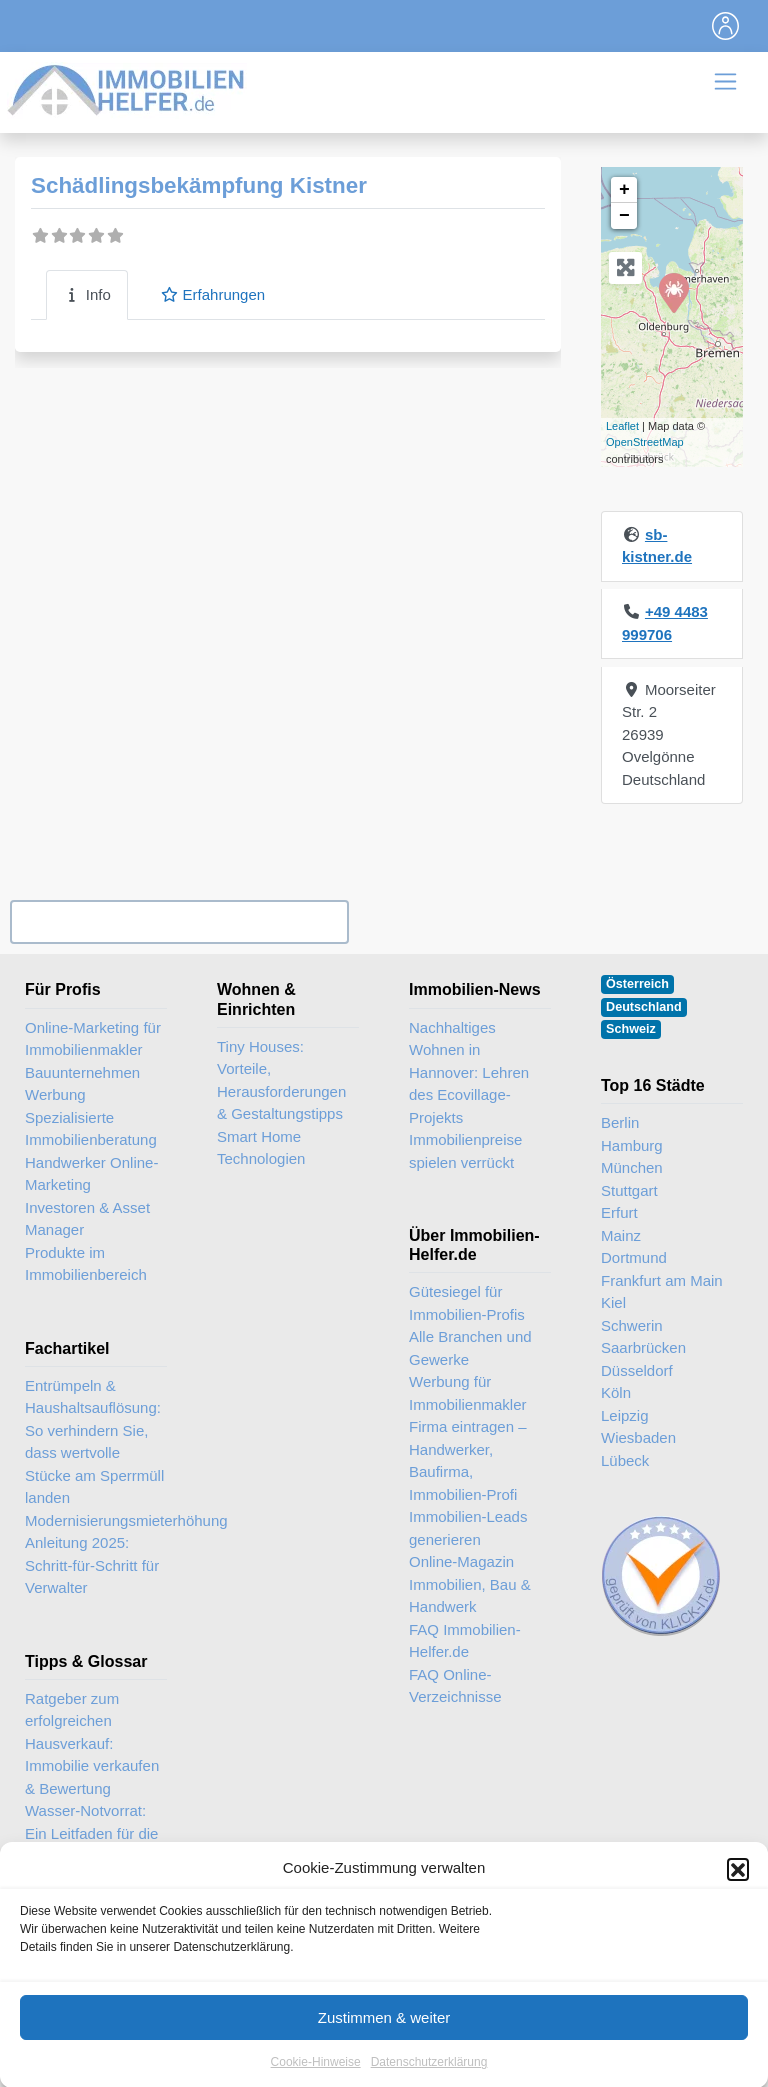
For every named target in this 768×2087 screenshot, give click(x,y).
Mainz (621, 1235)
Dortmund (634, 1257)
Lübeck (625, 1460)
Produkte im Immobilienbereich (86, 1264)
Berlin (620, 1122)
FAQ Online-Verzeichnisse (455, 1686)
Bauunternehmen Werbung (82, 1084)
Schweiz (631, 1029)
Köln (616, 1392)
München (632, 1167)
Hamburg (632, 1145)
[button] (738, 1893)
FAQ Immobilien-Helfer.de (465, 1641)
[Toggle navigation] (726, 26)
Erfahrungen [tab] (212, 294)
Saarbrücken (643, 1347)
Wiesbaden (638, 1437)
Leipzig (625, 1415)
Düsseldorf (637, 1370)
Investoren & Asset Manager (87, 1219)
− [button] (624, 216)
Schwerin (632, 1325)
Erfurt (619, 1212)
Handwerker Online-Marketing (91, 1174)
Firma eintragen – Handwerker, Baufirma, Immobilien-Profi (468, 1460)
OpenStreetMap (645, 442)
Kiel (613, 1302)
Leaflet (622, 426)
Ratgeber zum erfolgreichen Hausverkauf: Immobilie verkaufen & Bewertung (92, 1743)
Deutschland (644, 1007)
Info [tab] (87, 294)
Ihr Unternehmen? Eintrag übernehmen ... (179, 922)
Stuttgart (629, 1190)
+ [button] (624, 190)
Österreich (637, 984)
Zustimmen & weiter (384, 2041)
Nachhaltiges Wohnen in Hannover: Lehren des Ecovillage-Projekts (469, 1072)
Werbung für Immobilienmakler (468, 1393)
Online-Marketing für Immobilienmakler (93, 1039)
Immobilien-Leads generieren (468, 1528)
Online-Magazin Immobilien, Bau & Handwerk (470, 1584)
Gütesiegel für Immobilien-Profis (467, 1303)
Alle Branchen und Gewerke (470, 1348)
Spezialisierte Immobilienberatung (91, 1129)
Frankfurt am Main (662, 1280)
